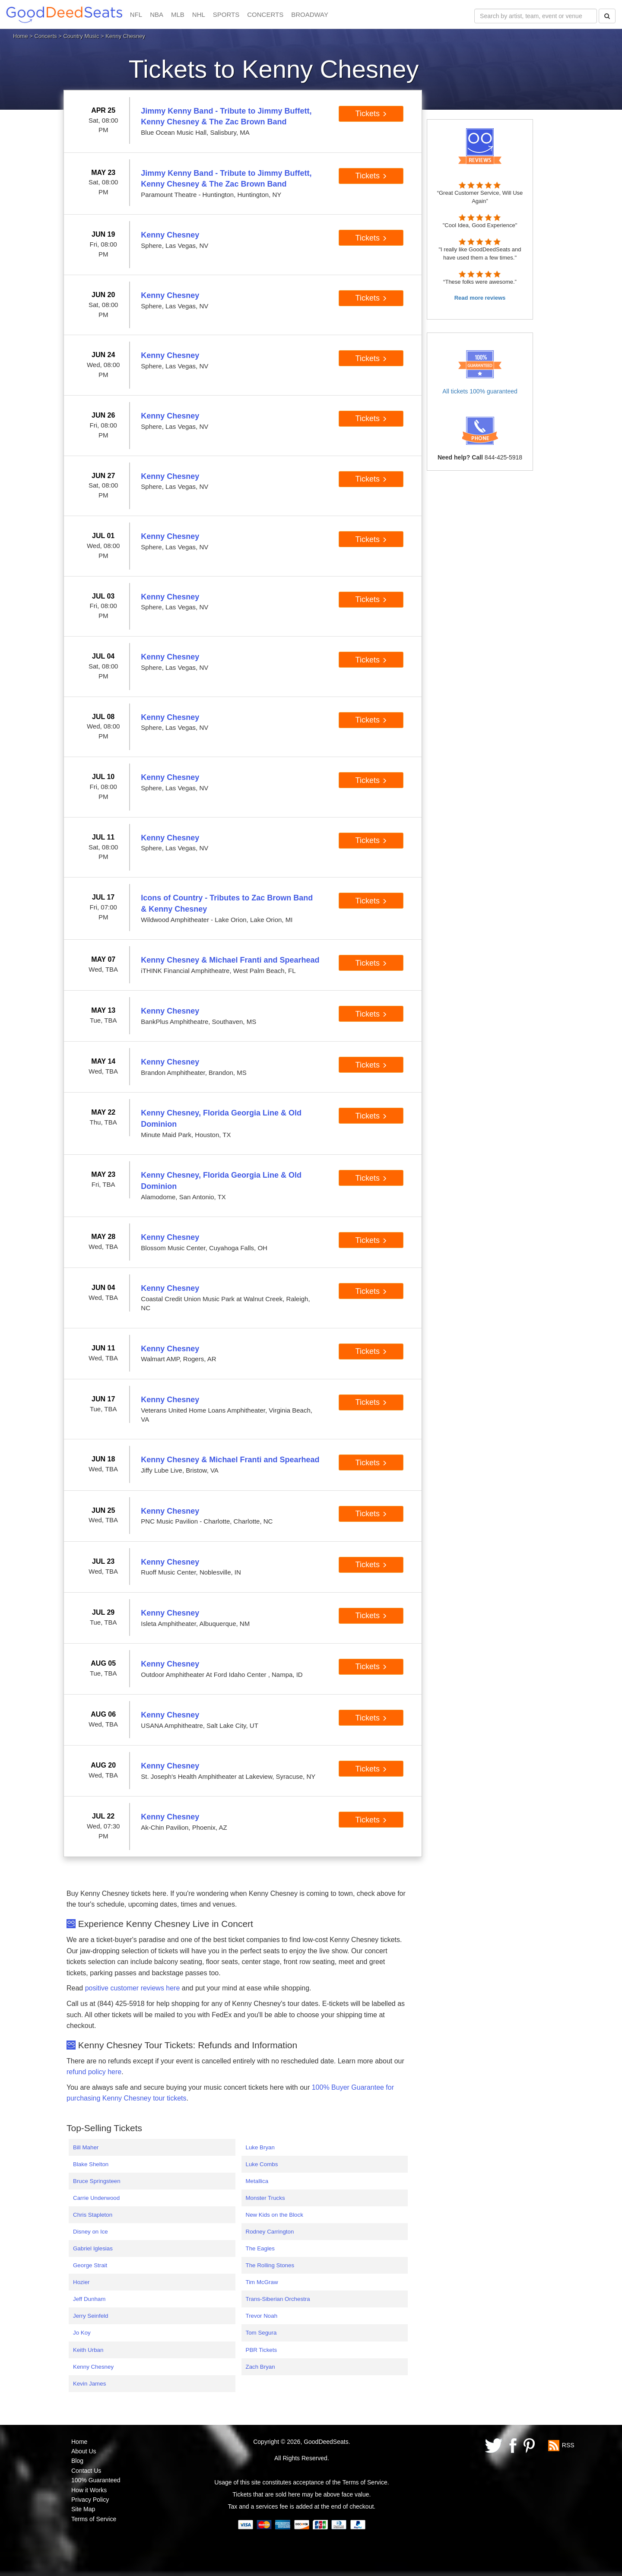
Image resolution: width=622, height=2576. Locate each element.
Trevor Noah (262, 2316)
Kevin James (89, 2383)
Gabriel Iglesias (93, 2248)
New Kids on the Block (274, 2215)
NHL (198, 14)
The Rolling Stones (270, 2265)
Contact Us (86, 2470)
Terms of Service (93, 2519)
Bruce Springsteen (97, 2181)
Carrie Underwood (96, 2198)
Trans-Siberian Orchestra (278, 2299)
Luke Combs (262, 2164)
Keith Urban (88, 2350)
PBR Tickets (261, 2350)
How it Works (89, 2490)
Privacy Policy (90, 2499)
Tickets (371, 113)
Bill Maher (85, 2147)
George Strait (90, 2265)
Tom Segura (261, 2332)
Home (20, 36)
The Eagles (260, 2248)
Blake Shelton (90, 2164)
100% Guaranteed (96, 2480)
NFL (136, 14)
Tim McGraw (262, 2282)
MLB (177, 14)
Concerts (46, 36)
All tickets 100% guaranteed (479, 391)
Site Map (83, 2509)
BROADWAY (309, 14)
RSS (568, 2444)
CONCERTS (265, 14)
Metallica (257, 2181)
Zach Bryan (260, 2367)
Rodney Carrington (270, 2231)
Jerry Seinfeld (90, 2316)
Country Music (81, 36)
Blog (77, 2460)
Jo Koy (82, 2332)
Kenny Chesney (93, 2367)
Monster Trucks (265, 2198)
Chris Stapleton (92, 2215)
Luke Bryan (260, 2147)
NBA (156, 14)
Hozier (81, 2282)
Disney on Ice (90, 2231)
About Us (83, 2451)
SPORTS (226, 14)
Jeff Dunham (89, 2299)
